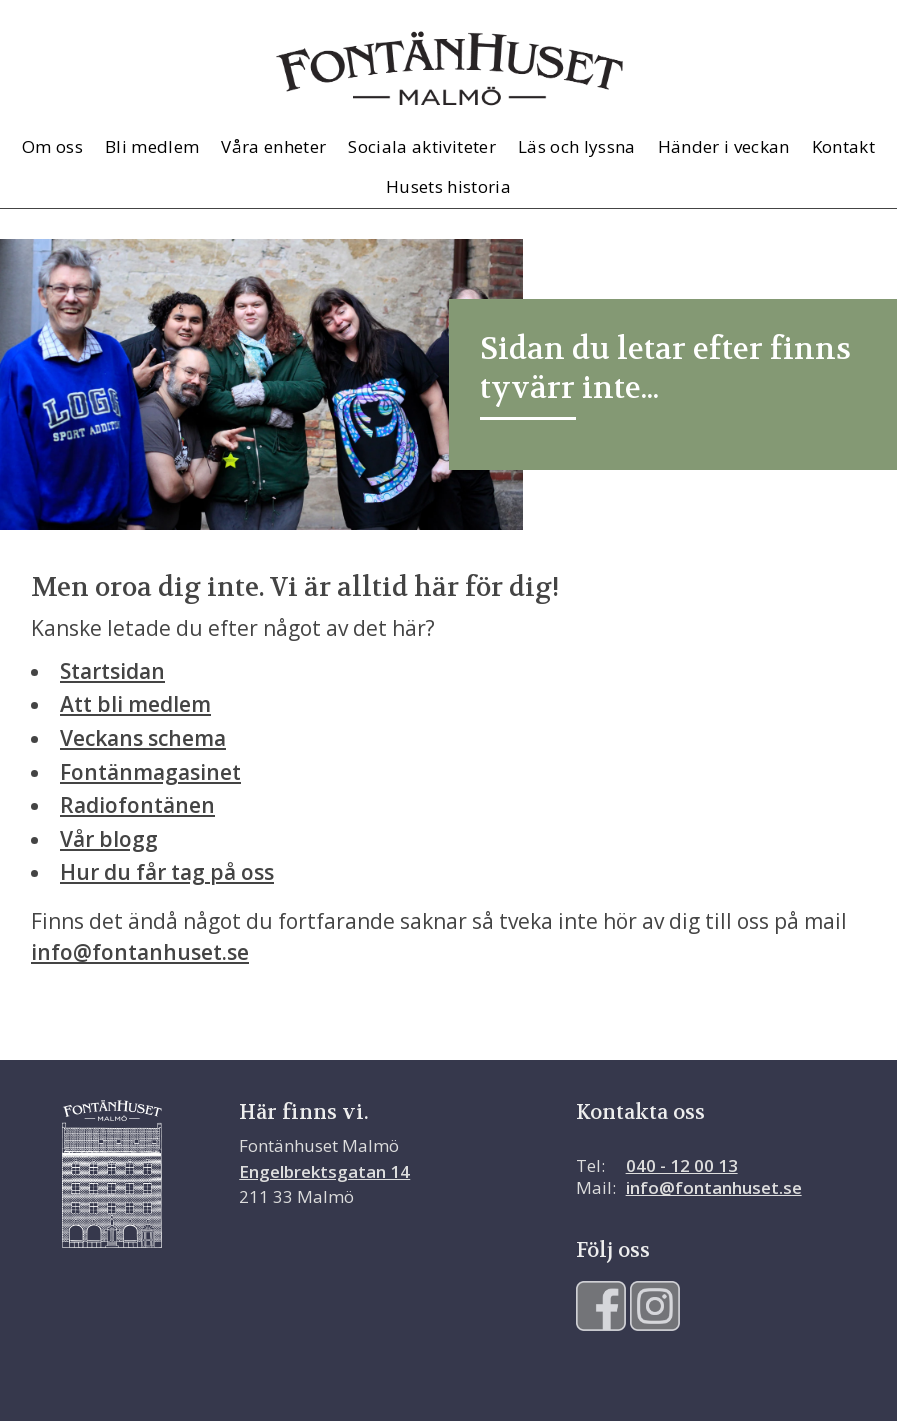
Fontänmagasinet (150, 772)
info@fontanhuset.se (140, 952)
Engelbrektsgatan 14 (324, 1171)
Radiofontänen (137, 805)
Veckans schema (143, 738)
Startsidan (112, 671)
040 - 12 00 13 (682, 1165)
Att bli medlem (135, 704)
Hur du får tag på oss (167, 872)
